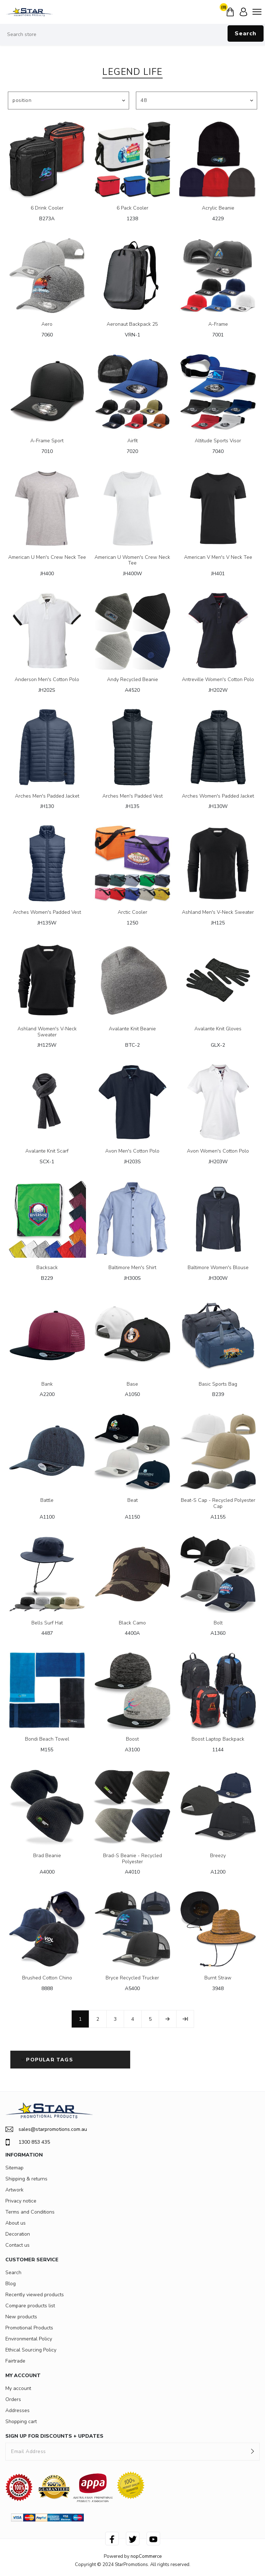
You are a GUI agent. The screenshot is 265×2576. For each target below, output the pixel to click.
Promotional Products (29, 2327)
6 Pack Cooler (132, 208)
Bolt (218, 1623)
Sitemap (14, 2167)
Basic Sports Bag (218, 1384)
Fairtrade (15, 2361)
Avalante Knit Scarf (46, 1151)
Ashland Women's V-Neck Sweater (47, 1032)
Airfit (132, 441)
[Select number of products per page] (196, 100)
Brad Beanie (47, 1856)
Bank (47, 1384)
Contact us (17, 2245)
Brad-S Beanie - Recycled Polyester (132, 1859)
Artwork (14, 2189)
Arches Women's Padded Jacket (218, 796)
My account (18, 2388)
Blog (10, 2283)
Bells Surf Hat (47, 1623)
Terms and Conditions (30, 2212)
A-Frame (218, 324)
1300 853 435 (27, 2142)
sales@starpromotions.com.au (46, 2129)
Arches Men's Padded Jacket (47, 796)
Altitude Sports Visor (218, 441)
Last (185, 2019)
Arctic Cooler (132, 913)
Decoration (17, 2234)
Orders (13, 2399)
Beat (132, 1501)
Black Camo (132, 1623)
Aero (46, 324)
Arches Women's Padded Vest (47, 913)
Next (167, 2019)
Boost (132, 1739)
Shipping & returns (26, 2178)
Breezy (218, 1856)
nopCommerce (146, 2556)
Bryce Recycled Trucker (132, 1978)
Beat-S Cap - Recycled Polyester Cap (218, 1504)
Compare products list (30, 2305)
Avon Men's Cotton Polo (132, 1151)
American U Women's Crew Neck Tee (132, 561)
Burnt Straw (217, 1978)
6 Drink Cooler (47, 208)
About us (15, 2223)
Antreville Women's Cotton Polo (218, 680)
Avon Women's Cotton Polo (218, 1151)
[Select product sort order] (68, 100)
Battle (46, 1501)
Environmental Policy (28, 2338)
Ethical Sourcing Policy (30, 2349)
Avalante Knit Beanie (132, 1029)
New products (21, 2316)
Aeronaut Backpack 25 (132, 324)
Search (245, 33)
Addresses (17, 2410)
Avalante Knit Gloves (217, 1029)
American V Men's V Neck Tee (218, 558)
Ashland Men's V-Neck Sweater (218, 913)
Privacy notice (20, 2201)
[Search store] (132, 34)
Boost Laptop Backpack (218, 1739)
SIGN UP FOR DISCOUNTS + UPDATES (54, 2436)
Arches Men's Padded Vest (132, 796)
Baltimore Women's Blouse (218, 1268)
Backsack (47, 1268)
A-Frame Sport (46, 441)
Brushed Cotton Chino (47, 1978)
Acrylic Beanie (218, 208)
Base (132, 1384)
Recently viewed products (34, 2294)
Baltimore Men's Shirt (132, 1268)
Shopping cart (21, 2421)
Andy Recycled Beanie (132, 680)
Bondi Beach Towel (47, 1739)
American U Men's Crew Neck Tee (47, 558)
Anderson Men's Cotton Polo (47, 680)
